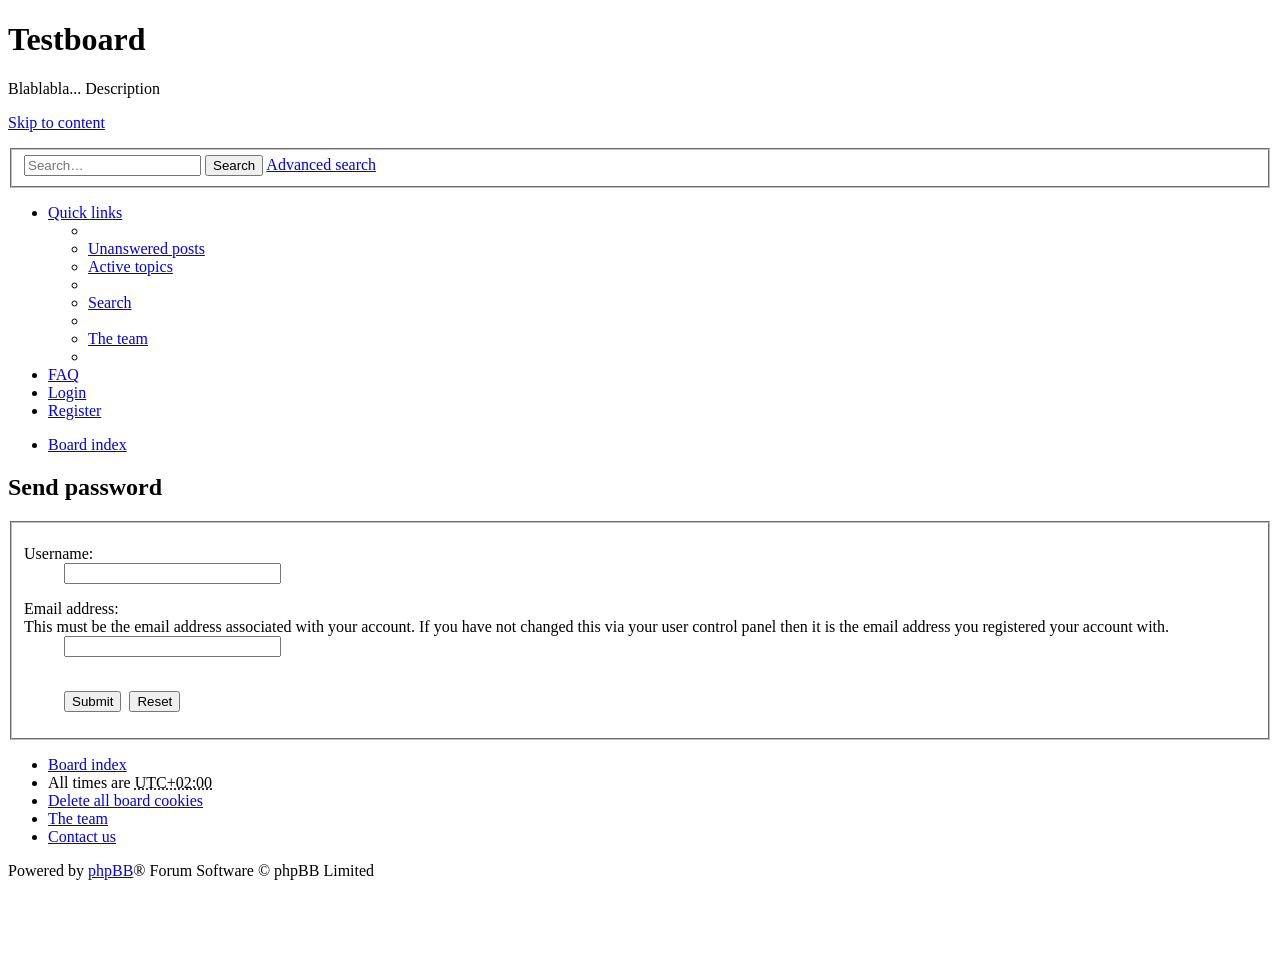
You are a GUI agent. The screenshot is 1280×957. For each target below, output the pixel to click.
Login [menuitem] (67, 392)
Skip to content (56, 122)
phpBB (110, 870)
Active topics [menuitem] (130, 266)
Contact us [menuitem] (82, 836)
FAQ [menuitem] (63, 374)
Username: (58, 553)
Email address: (71, 608)
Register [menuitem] (74, 410)
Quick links (85, 212)
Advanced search (321, 164)
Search (234, 165)
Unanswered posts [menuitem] (146, 248)
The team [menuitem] (118, 338)
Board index (87, 764)
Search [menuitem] (110, 302)
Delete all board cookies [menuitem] (125, 800)
